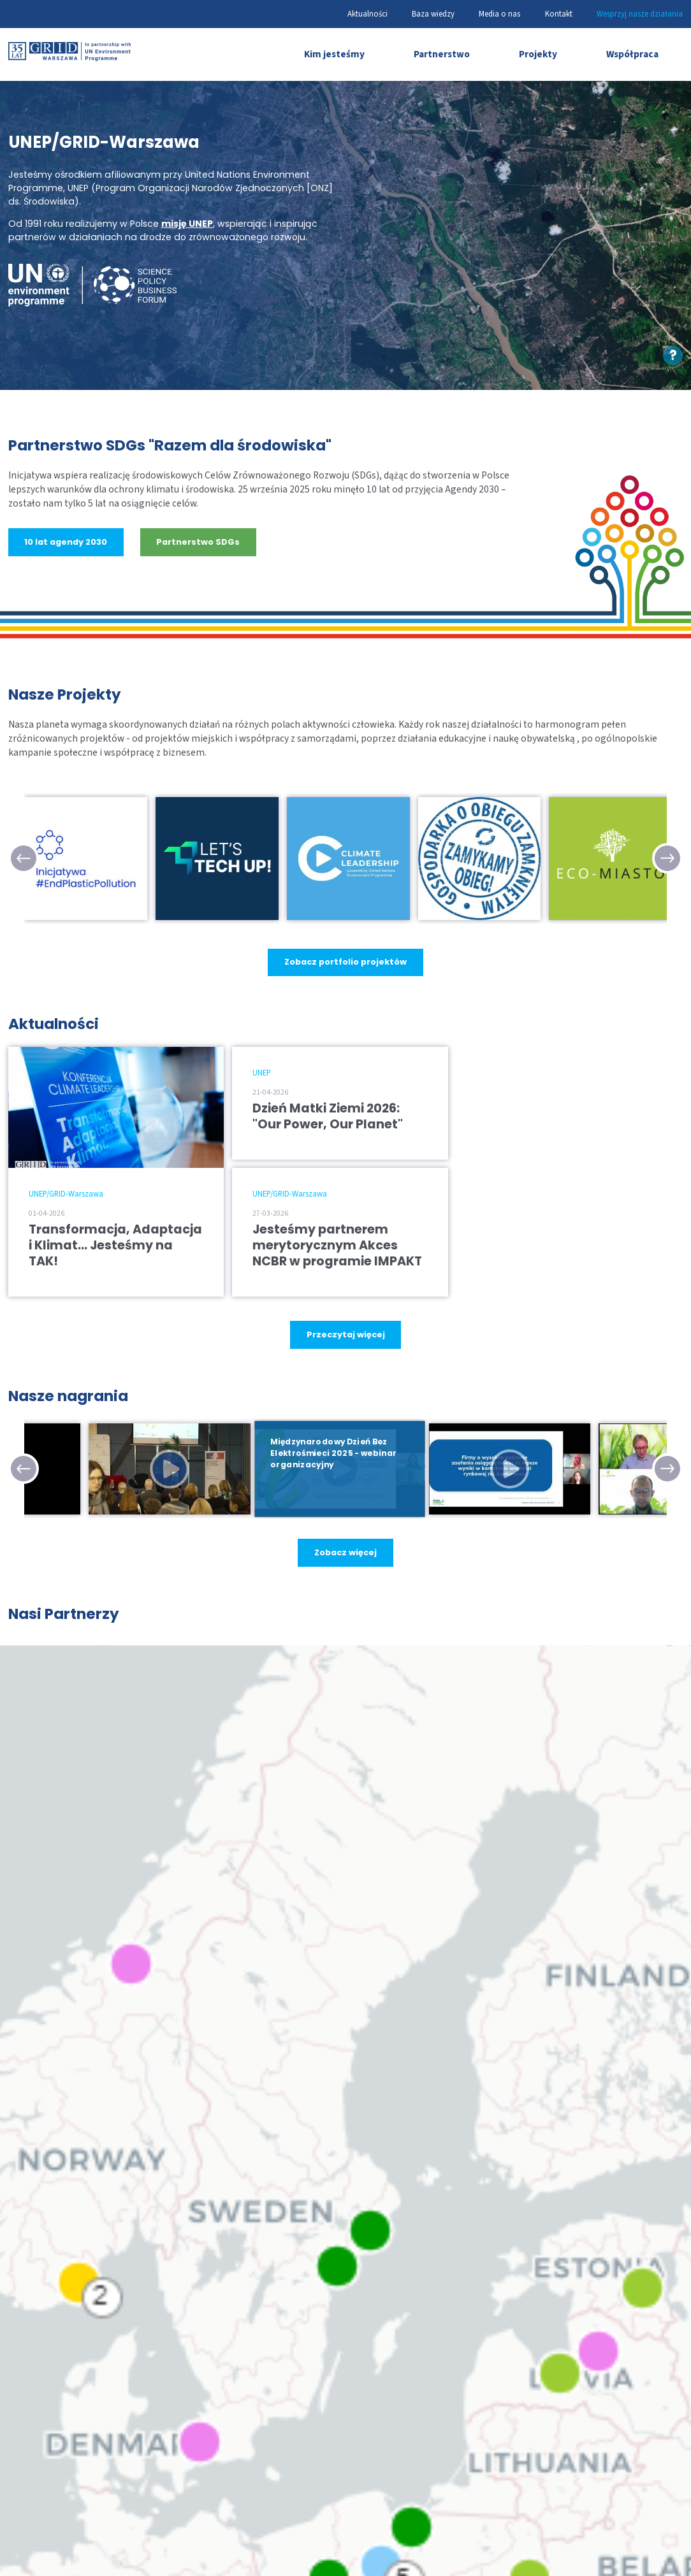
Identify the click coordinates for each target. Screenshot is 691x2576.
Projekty (538, 54)
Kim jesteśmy (334, 54)
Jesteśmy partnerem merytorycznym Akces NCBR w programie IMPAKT (337, 1245)
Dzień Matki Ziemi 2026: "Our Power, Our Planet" (327, 1116)
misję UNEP (187, 223)
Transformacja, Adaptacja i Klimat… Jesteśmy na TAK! (115, 1245)
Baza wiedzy (433, 14)
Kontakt (558, 14)
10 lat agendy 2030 (65, 541)
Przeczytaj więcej (346, 1333)
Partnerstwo (442, 54)
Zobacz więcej (345, 1552)
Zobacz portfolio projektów (345, 961)
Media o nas (499, 14)
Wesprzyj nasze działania (640, 14)
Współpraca (632, 54)
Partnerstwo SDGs (198, 541)
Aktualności (367, 14)
